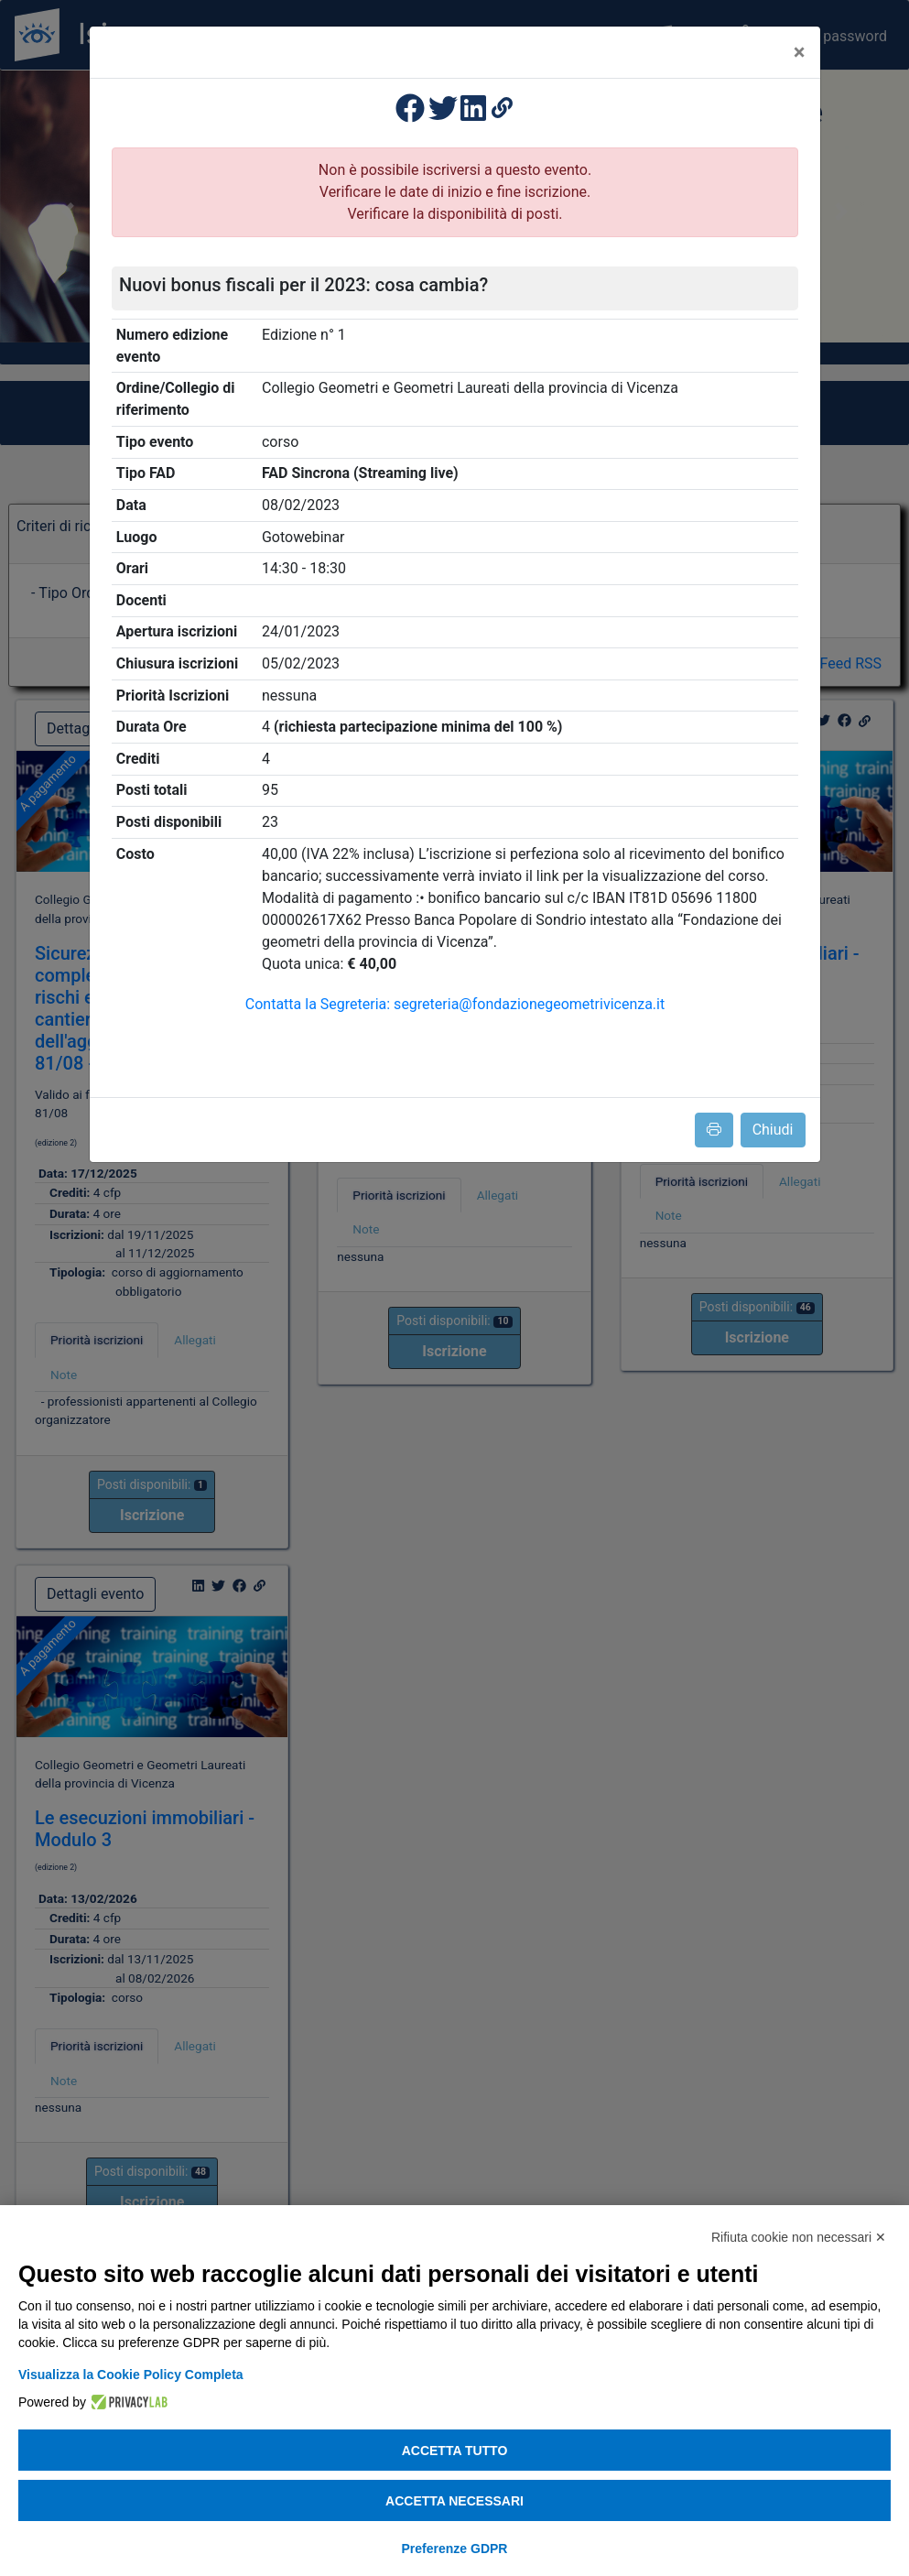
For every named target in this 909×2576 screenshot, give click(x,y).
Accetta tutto (455, 2450)
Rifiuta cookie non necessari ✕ (798, 2237)
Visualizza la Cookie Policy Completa (130, 2374)
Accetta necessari (454, 2501)
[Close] (799, 52)
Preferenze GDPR (455, 2548)
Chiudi (773, 1129)
